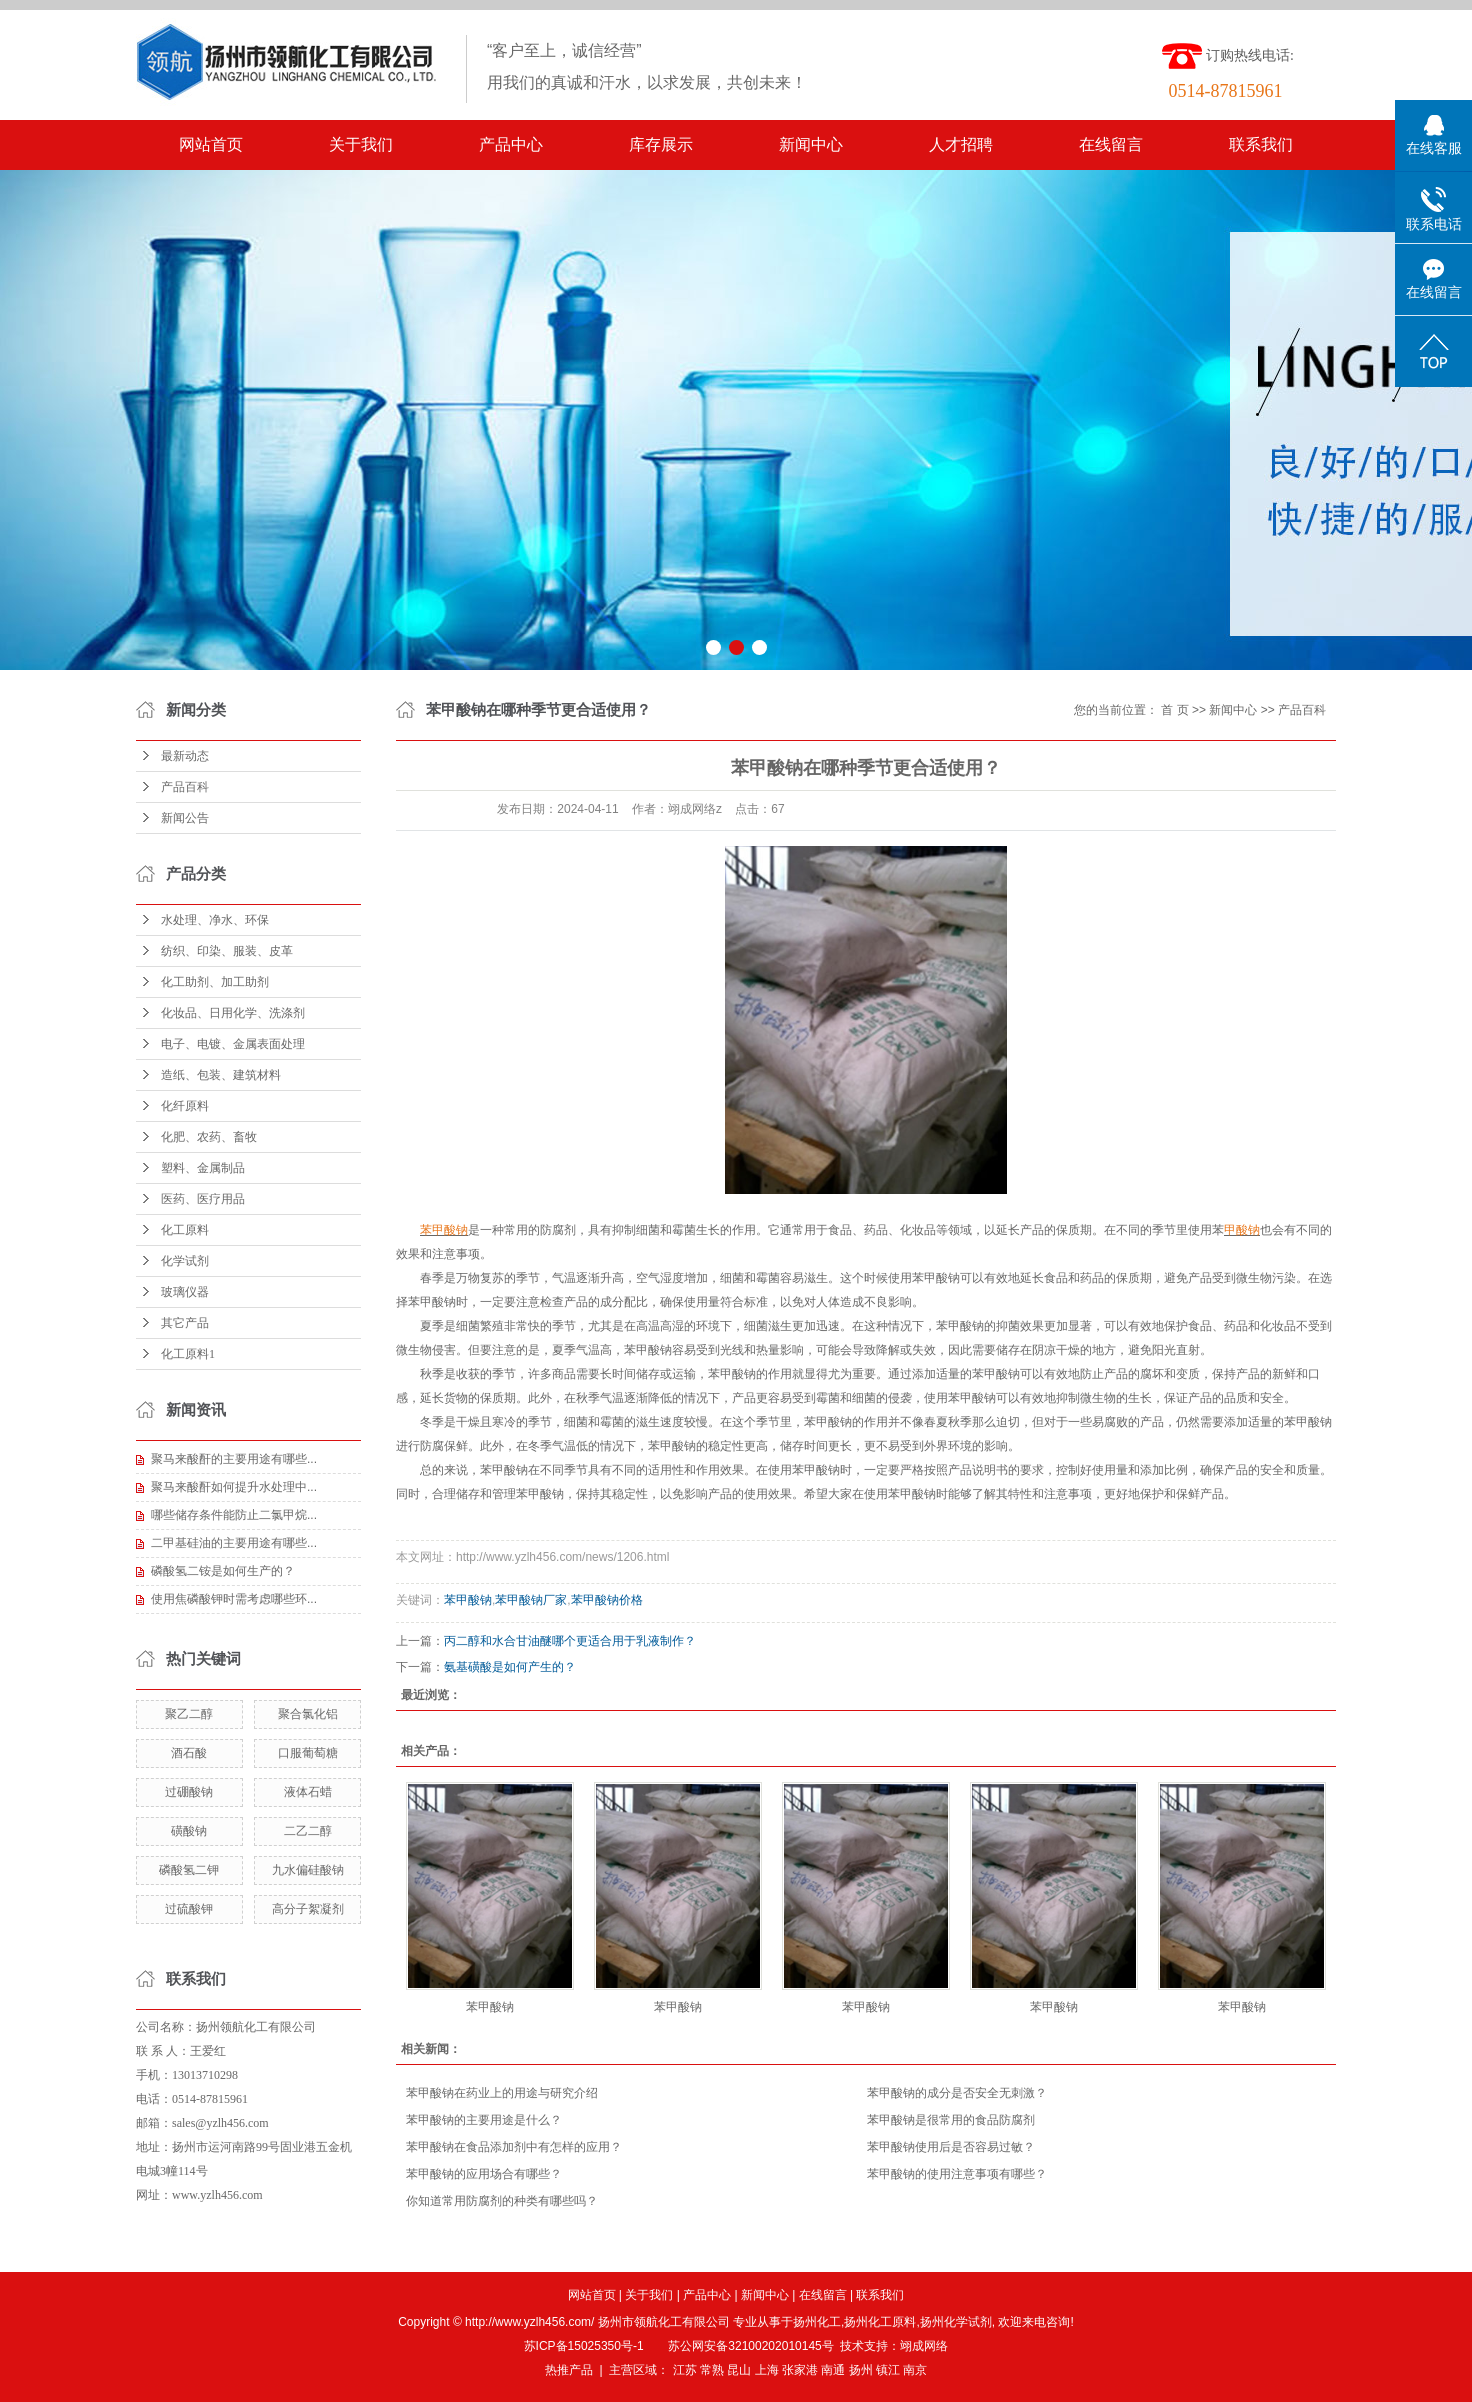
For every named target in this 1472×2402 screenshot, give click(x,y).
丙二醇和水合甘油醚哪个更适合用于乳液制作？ (570, 1641)
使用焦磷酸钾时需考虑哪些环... (234, 1599)
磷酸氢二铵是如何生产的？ (223, 1571)
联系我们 (1261, 144)
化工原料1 (188, 1354)
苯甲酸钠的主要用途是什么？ (484, 2120)
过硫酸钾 (189, 1909)
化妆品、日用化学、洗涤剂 (233, 1013)
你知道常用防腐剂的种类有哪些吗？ (502, 2201)
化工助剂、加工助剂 (215, 982)
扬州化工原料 (880, 2322)
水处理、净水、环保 (215, 920)
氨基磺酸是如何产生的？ (510, 1667)
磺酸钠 (189, 1831)
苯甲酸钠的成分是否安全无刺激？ (957, 2093)
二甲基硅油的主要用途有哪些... (234, 1543)
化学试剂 (185, 1261)
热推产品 (569, 2370)
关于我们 (361, 144)
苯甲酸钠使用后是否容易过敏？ (951, 2147)
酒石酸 (189, 1753)
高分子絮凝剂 (308, 1909)
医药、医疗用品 (203, 1199)
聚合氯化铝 (308, 1714)
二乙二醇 (308, 1831)
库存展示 (661, 144)
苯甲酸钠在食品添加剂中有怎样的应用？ (514, 2147)
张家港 (800, 2370)
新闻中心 (811, 144)
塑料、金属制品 (203, 1168)
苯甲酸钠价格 (607, 1600)
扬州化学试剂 (956, 2322)
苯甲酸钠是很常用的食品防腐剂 (951, 2120)
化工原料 (185, 1230)
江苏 (685, 2370)
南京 (915, 2370)
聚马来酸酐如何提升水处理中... (234, 1487)
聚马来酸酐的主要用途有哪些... (234, 1459)
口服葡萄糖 (308, 1753)
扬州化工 (817, 2322)
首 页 (1174, 710)
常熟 (712, 2370)
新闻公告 (185, 818)
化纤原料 (185, 1106)
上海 (767, 2370)
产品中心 (511, 144)
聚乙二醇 (189, 1714)
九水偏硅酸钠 (308, 1870)
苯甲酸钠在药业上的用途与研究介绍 (502, 2093)
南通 (833, 2370)
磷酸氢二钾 (189, 1870)
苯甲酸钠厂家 (531, 1600)
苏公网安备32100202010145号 (750, 2346)
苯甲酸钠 (468, 1600)
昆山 (739, 2370)
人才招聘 (961, 144)
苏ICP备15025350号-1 (584, 2346)
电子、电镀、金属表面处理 (233, 1044)
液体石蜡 (308, 1792)
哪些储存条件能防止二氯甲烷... (234, 1515)
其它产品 (185, 1323)
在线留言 (1111, 144)
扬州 (861, 2370)
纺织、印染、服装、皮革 (227, 951)
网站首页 (211, 144)
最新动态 (185, 756)
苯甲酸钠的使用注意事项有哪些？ (957, 2174)
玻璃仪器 (185, 1292)
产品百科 (185, 787)
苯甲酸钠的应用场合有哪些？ (484, 2174)
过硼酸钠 (189, 1792)
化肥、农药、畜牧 (209, 1137)
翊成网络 (924, 2346)
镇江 (888, 2370)
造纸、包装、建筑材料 (221, 1075)
